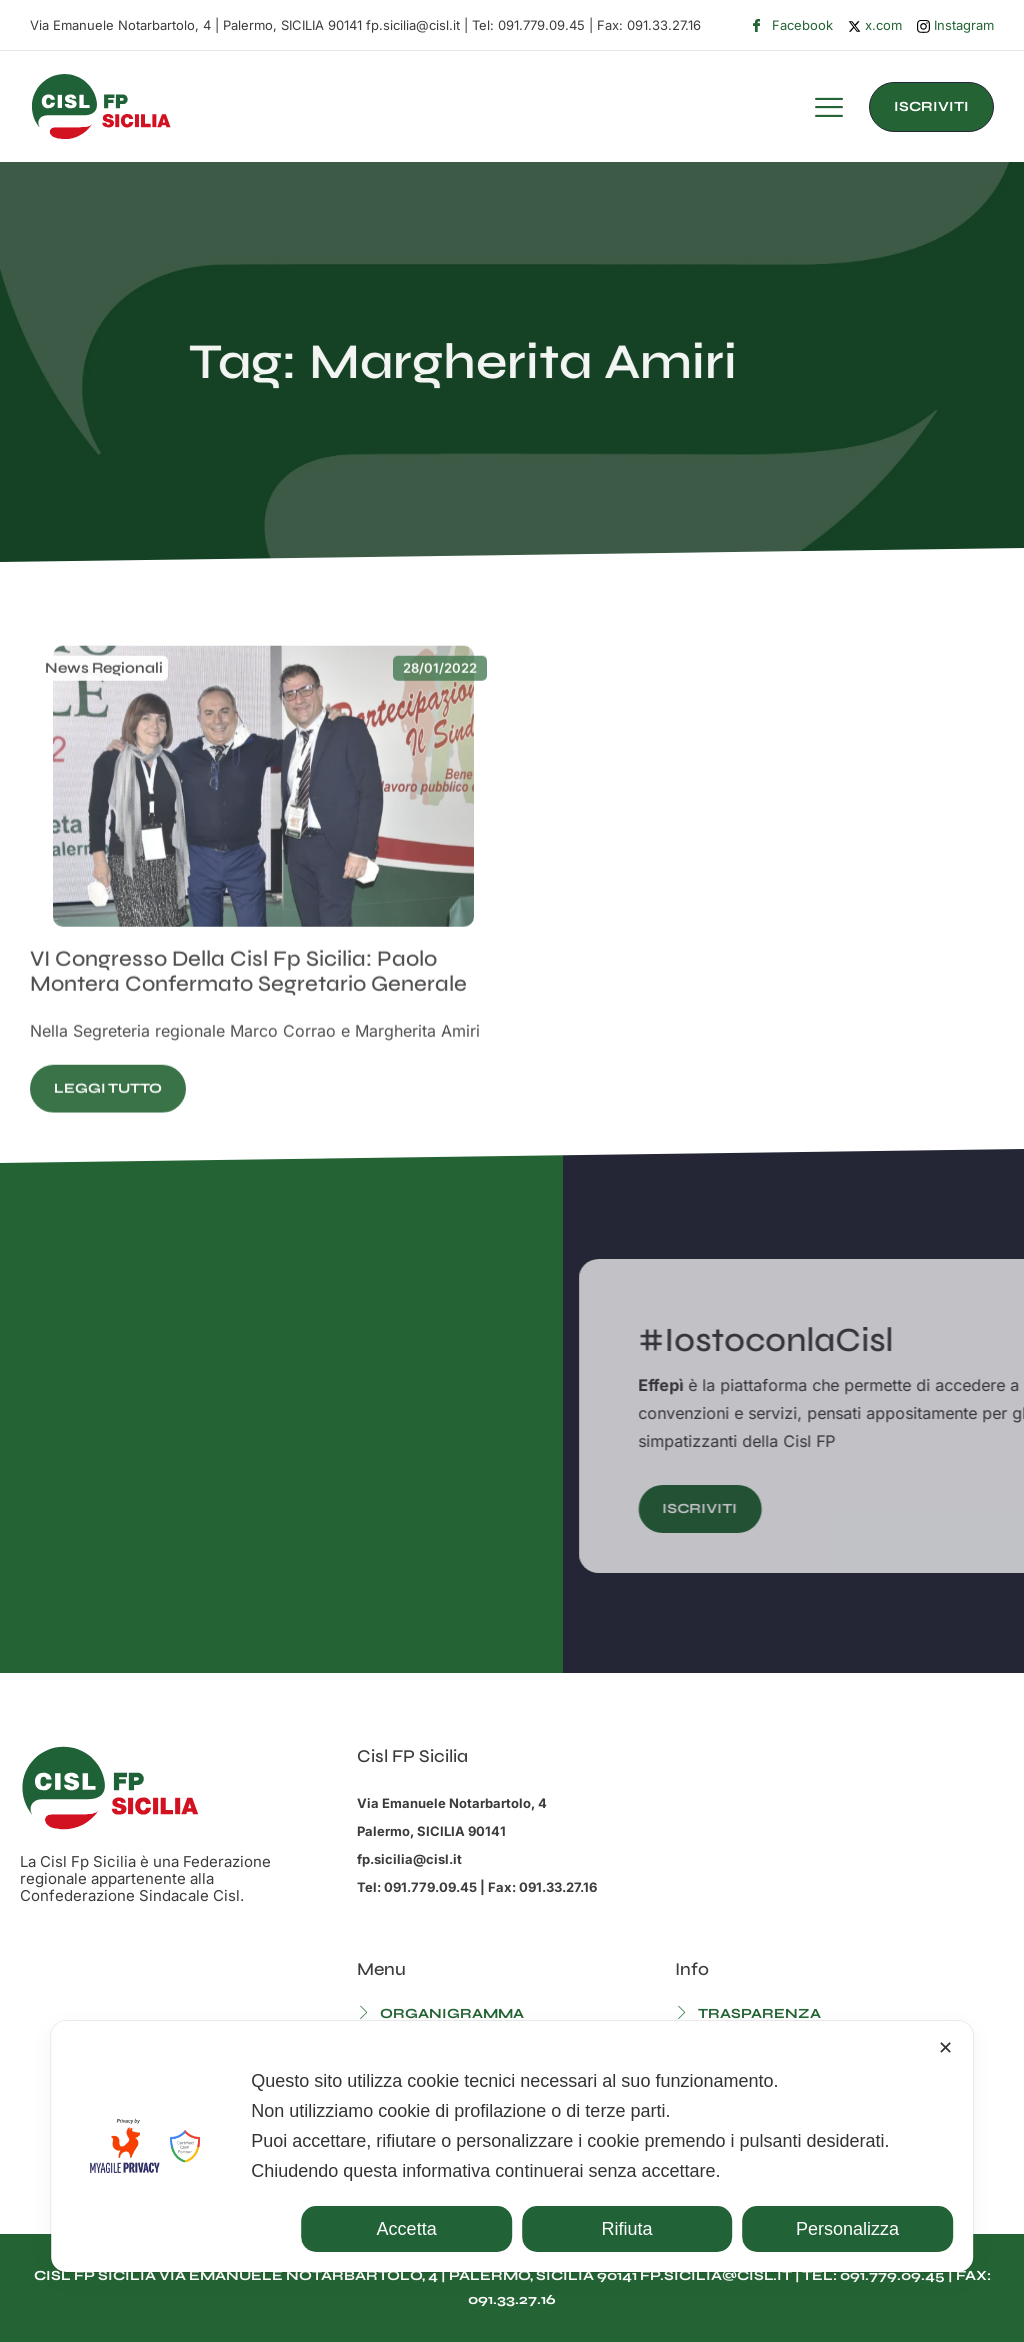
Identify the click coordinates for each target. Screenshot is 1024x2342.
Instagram (955, 25)
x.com (875, 25)
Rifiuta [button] (627, 2229)
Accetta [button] (407, 2229)
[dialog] (512, 2146)
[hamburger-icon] (829, 110)
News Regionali (104, 733)
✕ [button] (945, 2048)
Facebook (791, 26)
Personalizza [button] (847, 2229)
